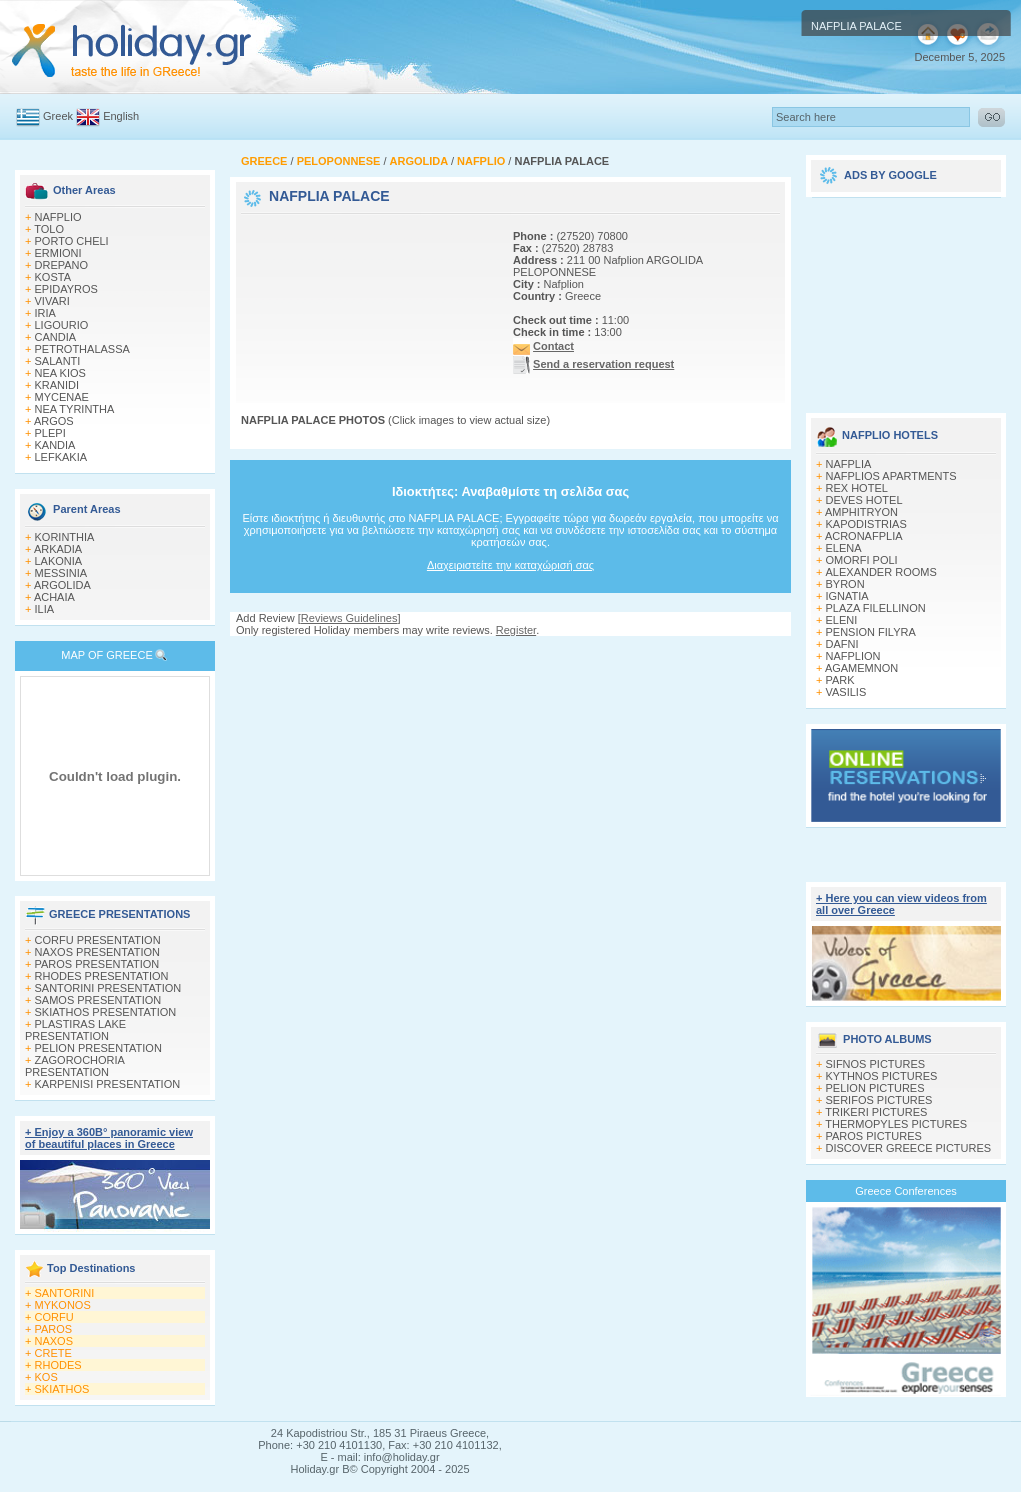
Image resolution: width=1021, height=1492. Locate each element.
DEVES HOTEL (864, 500)
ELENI (842, 620)
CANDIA (56, 337)
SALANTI (58, 361)
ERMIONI (58, 253)
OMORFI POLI (862, 560)
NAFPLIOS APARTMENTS (891, 476)
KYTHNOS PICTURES (882, 1076)
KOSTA (53, 277)
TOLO (49, 229)
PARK (840, 680)
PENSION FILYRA (871, 632)
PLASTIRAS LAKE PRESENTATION (75, 1030)
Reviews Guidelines (349, 618)
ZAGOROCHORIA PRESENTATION (74, 1066)
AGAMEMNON (861, 668)
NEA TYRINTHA (75, 409)
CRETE (53, 1353)
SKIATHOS (62, 1389)
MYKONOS (63, 1305)
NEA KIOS (60, 373)
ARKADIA (58, 549)
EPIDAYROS (66, 289)
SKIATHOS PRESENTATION (106, 1012)
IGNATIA (847, 596)
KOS (46, 1377)
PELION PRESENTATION (98, 1048)
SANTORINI (65, 1293)
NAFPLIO (58, 217)
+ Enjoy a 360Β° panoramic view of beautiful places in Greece (109, 1138)
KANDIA (55, 445)
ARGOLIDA (62, 585)
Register (516, 630)
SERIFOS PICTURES (879, 1100)
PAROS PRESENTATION (97, 964)
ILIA (45, 609)
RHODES (58, 1365)
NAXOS (54, 1341)
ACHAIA (54, 597)
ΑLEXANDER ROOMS (881, 572)
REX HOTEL (857, 488)
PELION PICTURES (875, 1088)
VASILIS (846, 692)
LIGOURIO (62, 325)
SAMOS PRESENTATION (98, 1000)
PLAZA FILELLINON (876, 608)
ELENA (844, 548)
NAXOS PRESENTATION (98, 952)
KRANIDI (57, 385)
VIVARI (52, 301)
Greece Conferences (906, 1191)
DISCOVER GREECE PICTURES (909, 1148)
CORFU (54, 1317)
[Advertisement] (308, 280)
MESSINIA (61, 573)
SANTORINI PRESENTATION (108, 988)
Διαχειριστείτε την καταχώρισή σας (510, 565)
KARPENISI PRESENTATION (108, 1084)
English (121, 116)
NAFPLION (853, 656)
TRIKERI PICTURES (876, 1112)
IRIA (45, 313)
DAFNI (842, 644)
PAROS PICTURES (874, 1136)
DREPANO (62, 265)
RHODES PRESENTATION (102, 976)
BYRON (845, 584)
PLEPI (50, 433)
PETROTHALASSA (82, 349)
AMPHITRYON (861, 512)
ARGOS (54, 421)
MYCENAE (62, 397)
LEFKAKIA (61, 457)
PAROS (54, 1329)
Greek (58, 116)
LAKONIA (59, 561)
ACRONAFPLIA (864, 536)
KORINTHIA (65, 537)
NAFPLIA (849, 464)
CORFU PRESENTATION (98, 940)
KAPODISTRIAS (866, 524)
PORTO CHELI (72, 241)
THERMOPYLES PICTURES (896, 1124)
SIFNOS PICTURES (876, 1064)
